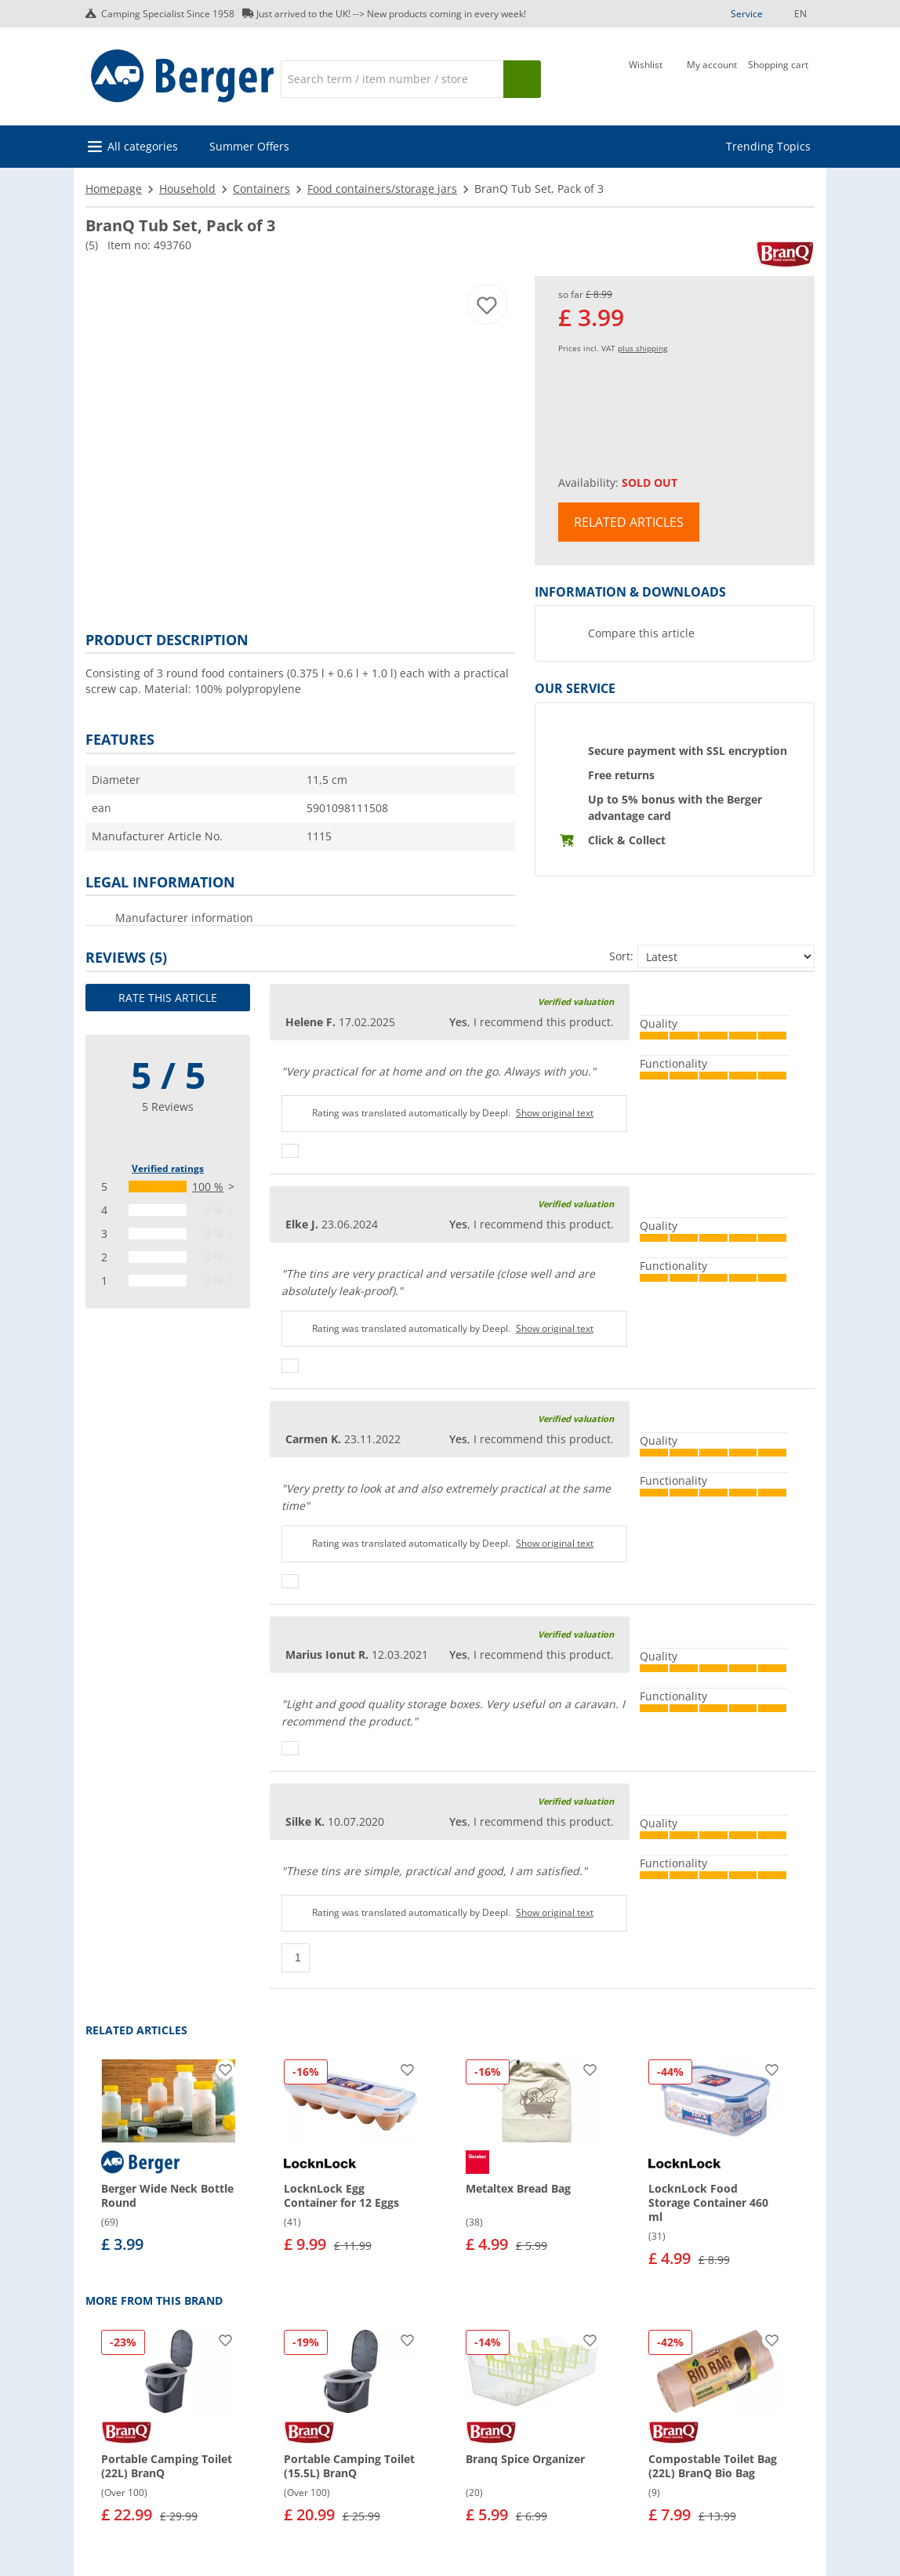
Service (747, 13)
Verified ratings (168, 1168)
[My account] (712, 77)
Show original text (554, 1112)
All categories (142, 146)
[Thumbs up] (290, 1151)
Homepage (113, 188)
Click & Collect (627, 840)
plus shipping (642, 348)
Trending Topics (768, 146)
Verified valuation (576, 1001)
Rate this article (167, 997)
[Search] (392, 79)
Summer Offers (249, 146)
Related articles (629, 522)
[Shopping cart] (778, 77)
